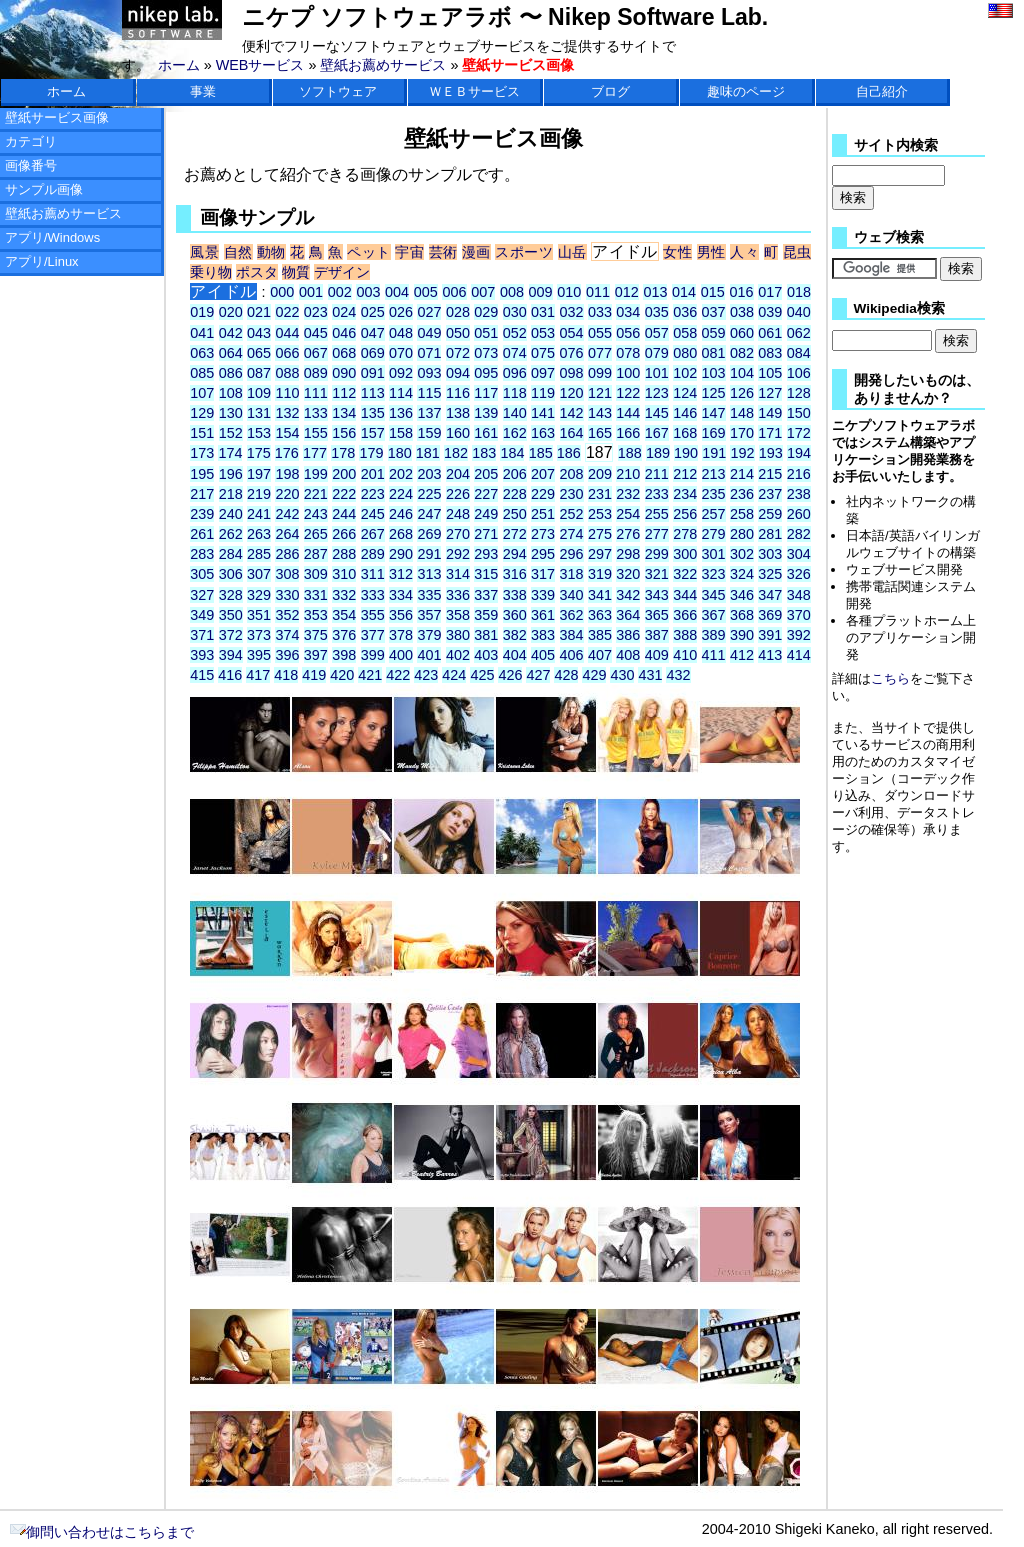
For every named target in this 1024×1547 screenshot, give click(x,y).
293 (486, 554)
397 (316, 655)
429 (594, 675)
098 (572, 373)
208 (572, 474)
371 (202, 635)
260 (799, 514)
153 (259, 433)
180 (400, 453)
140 (515, 413)
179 (371, 453)
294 (515, 554)
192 (742, 453)
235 (714, 494)
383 (543, 635)
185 (541, 453)
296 (572, 554)
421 (370, 675)
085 (202, 373)
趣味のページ (746, 91)
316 (515, 574)
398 (344, 655)
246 (401, 514)
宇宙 (409, 252)
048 (401, 333)
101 (657, 373)
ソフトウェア (338, 91)
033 (600, 312)
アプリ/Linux (42, 261)
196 (231, 474)
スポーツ (524, 252)
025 (373, 312)
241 (259, 514)
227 (486, 494)
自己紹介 (882, 91)
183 (484, 453)
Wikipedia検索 (899, 308)
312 (401, 574)
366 (685, 615)
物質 (296, 272)
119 (543, 393)
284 (231, 554)
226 (458, 494)
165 (600, 433)
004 (397, 292)
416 (230, 675)
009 (541, 292)
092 (401, 373)
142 (572, 413)
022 (287, 312)
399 (373, 655)
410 (685, 655)
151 (202, 433)
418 (286, 675)
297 (600, 554)
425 (482, 675)
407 (600, 655)
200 (344, 474)
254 (628, 514)
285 (259, 554)
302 (742, 554)
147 (714, 413)
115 (429, 393)
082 (742, 353)
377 (373, 635)
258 (742, 514)
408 (628, 655)
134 (344, 413)
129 (202, 413)
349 (202, 615)
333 (373, 595)
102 (685, 373)
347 (770, 595)
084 (799, 353)
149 (770, 413)
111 (316, 393)
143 (600, 413)
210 (628, 474)
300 (685, 554)
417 (258, 675)
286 (287, 554)
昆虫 (797, 252)
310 (344, 574)
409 (657, 655)
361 (543, 615)
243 (316, 514)
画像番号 (31, 165)
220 (287, 494)
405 (543, 655)
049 (429, 333)
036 (685, 312)
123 (657, 393)
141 (543, 413)
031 (543, 312)
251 (543, 514)
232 (628, 494)
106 (799, 373)
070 (401, 353)
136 (401, 413)
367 (714, 615)
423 (426, 675)
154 (287, 433)
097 (543, 373)
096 (515, 373)
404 (515, 655)
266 (344, 534)
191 (714, 453)
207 (543, 474)
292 (458, 554)
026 (401, 312)
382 (515, 635)
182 (456, 453)
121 (600, 393)
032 (572, 312)
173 (202, 453)
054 (572, 333)
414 (799, 655)
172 (799, 433)
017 (770, 292)
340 (572, 595)
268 (401, 534)
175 (259, 453)
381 (486, 635)
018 (799, 292)
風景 (204, 252)
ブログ (610, 91)
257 (714, 514)
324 (742, 574)
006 (454, 292)
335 (429, 595)
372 (231, 635)
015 (713, 292)
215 (770, 474)
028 (458, 312)
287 (316, 554)
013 (655, 292)
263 (259, 534)
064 (231, 353)
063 (202, 353)
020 (231, 312)
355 (373, 615)
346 (742, 595)
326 (799, 574)
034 (628, 312)
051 (486, 333)
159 (429, 433)
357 (429, 615)
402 (458, 655)
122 (628, 393)
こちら (890, 678)
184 (512, 453)
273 (543, 534)
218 (231, 494)
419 (314, 675)
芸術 (443, 252)
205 (486, 474)
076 (572, 353)
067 (316, 353)
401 (429, 655)
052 (515, 333)
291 (429, 554)
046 (344, 333)
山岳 (572, 252)
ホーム (179, 65)
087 (259, 373)
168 (685, 433)
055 (600, 333)
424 (454, 675)
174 (230, 453)
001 (311, 292)
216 (799, 474)
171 (770, 433)
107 (202, 393)
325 (770, 574)
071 (429, 353)
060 (742, 333)
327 (202, 595)
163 (543, 433)
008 (512, 292)
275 (600, 534)
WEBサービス (260, 65)
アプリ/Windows (52, 237)
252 (572, 514)
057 (657, 333)
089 (316, 373)
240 (231, 514)
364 (628, 615)
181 (428, 453)
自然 (238, 252)
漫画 (476, 252)
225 (429, 494)
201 (373, 474)
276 (628, 534)
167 (657, 433)
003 (368, 292)
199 (316, 474)
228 (515, 494)
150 (799, 413)
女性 (677, 252)
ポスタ (257, 272)
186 (569, 453)
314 (458, 574)
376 (344, 635)
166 (628, 433)
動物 (271, 252)
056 (628, 333)
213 (714, 474)
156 (344, 433)
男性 (711, 252)
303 (770, 554)
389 (714, 635)
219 (259, 494)
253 (600, 514)
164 (572, 433)
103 (714, 373)
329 (259, 595)
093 (429, 373)
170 (742, 433)
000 (282, 292)
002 (340, 292)
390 (742, 635)
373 (259, 635)
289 (373, 554)
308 (287, 574)
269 (429, 534)
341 (600, 595)
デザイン (342, 272)
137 (429, 413)
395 (259, 655)
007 (483, 292)
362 (572, 615)
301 (714, 554)
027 (429, 312)
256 (685, 514)
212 (685, 474)
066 (287, 353)
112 (344, 393)
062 (799, 333)
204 (458, 474)
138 (458, 413)
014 (684, 292)
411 (714, 655)
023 (316, 312)
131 (259, 413)
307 (259, 574)
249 (486, 514)
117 (486, 393)
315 (486, 574)
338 (515, 595)
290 (401, 554)
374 (287, 635)
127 (770, 393)
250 (515, 514)
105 (770, 373)
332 (344, 595)
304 (799, 554)
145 (657, 413)
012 (627, 292)
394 (231, 655)
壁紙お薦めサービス (383, 65)
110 (287, 393)
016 (742, 292)
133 (316, 413)
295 (543, 554)
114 (401, 393)
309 (316, 574)
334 (401, 595)
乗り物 (211, 272)
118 (515, 393)
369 (770, 615)
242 (287, 514)
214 (742, 474)
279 (714, 534)
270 (458, 534)
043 (259, 333)
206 (515, 474)
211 (657, 474)
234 (685, 494)
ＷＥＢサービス (474, 91)
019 (202, 312)
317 (543, 574)
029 (486, 312)
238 (799, 494)
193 (771, 453)
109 (259, 393)
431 (650, 675)
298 (628, 554)
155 (316, 433)
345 (714, 595)
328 (231, 595)
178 (343, 453)
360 (515, 615)
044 (287, 333)
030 (515, 312)
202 (401, 474)
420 (342, 675)
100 (628, 373)
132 (287, 413)
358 (458, 615)
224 (401, 494)
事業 (203, 91)
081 (714, 353)
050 (458, 333)
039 (770, 312)
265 (316, 534)
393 (202, 655)
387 (657, 635)
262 (231, 534)
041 (202, 333)
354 (344, 615)
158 (401, 433)
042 (231, 333)
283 (202, 554)
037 (714, 312)
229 (543, 494)
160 (458, 433)
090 (344, 373)
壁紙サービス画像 (57, 117)
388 (685, 635)
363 (600, 615)
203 (429, 474)
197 (259, 474)
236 (742, 494)
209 (600, 474)
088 (287, 373)
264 (287, 534)
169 (714, 433)
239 (202, 514)
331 (316, 595)
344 (685, 595)
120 (572, 393)
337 (486, 595)
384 (572, 635)
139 (486, 413)
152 (231, 433)
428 (566, 675)
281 (770, 534)
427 (538, 675)
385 (600, 635)
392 (799, 635)
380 (458, 635)
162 (515, 433)
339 (543, 595)
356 (401, 615)
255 (657, 514)
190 (686, 453)
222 (344, 494)
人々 (744, 252)
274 (572, 534)
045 (316, 333)
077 (600, 353)
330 (287, 595)
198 (287, 474)
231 (600, 494)
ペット (368, 252)
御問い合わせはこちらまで (102, 1532)
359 (486, 615)
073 (486, 353)
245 (373, 514)
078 (628, 353)
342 (628, 595)
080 (685, 353)
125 (714, 393)
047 (373, 333)
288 (344, 554)
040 (799, 312)
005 (426, 292)
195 (202, 474)
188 (630, 453)
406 (572, 655)
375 (316, 635)
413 (770, 655)
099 (600, 373)
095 (486, 373)
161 (486, 433)
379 (429, 635)
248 (458, 514)
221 (316, 494)
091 (373, 373)
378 (401, 635)
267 (373, 534)
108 (231, 393)
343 (657, 595)
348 (799, 595)
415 (202, 675)
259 (770, 514)
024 (344, 312)
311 (373, 574)
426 (510, 675)
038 (742, 312)
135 (373, 413)
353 (316, 615)
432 (678, 675)
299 (657, 554)
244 (344, 514)
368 (742, 615)
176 (287, 453)
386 (628, 635)
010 (569, 292)
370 (799, 615)
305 (202, 574)
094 (458, 373)
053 (543, 333)
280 (742, 534)
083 (770, 353)
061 (770, 333)
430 (622, 675)
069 (373, 353)
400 (401, 655)
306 (231, 574)
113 (373, 393)
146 (685, 413)
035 (657, 312)
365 (657, 615)
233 (657, 494)
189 (658, 453)
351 (259, 615)
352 (287, 615)
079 (657, 353)
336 (458, 595)
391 (770, 635)
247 (429, 514)
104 (742, 373)
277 (657, 534)
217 (202, 494)
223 (373, 494)
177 (315, 453)
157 (373, 433)
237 (770, 494)
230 (572, 494)
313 (429, 574)
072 (458, 353)
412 (742, 655)
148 (742, 413)
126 (742, 393)
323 (714, 574)
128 (799, 393)
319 (600, 574)
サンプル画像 (44, 189)
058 (685, 333)
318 (572, 574)
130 (231, 413)
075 (543, 353)
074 (515, 353)
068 (344, 353)
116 (458, 393)
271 (486, 534)
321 (657, 574)
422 (398, 675)
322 (685, 574)
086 (231, 373)
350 (231, 615)
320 (628, 574)
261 (202, 534)
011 (598, 292)
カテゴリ (31, 141)
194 (799, 453)
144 (628, 413)
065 (259, 353)
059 (714, 333)
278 (685, 534)
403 (486, 655)
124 (685, 393)
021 (259, 312)
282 (799, 534)
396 (287, 655)
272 (515, 534)
